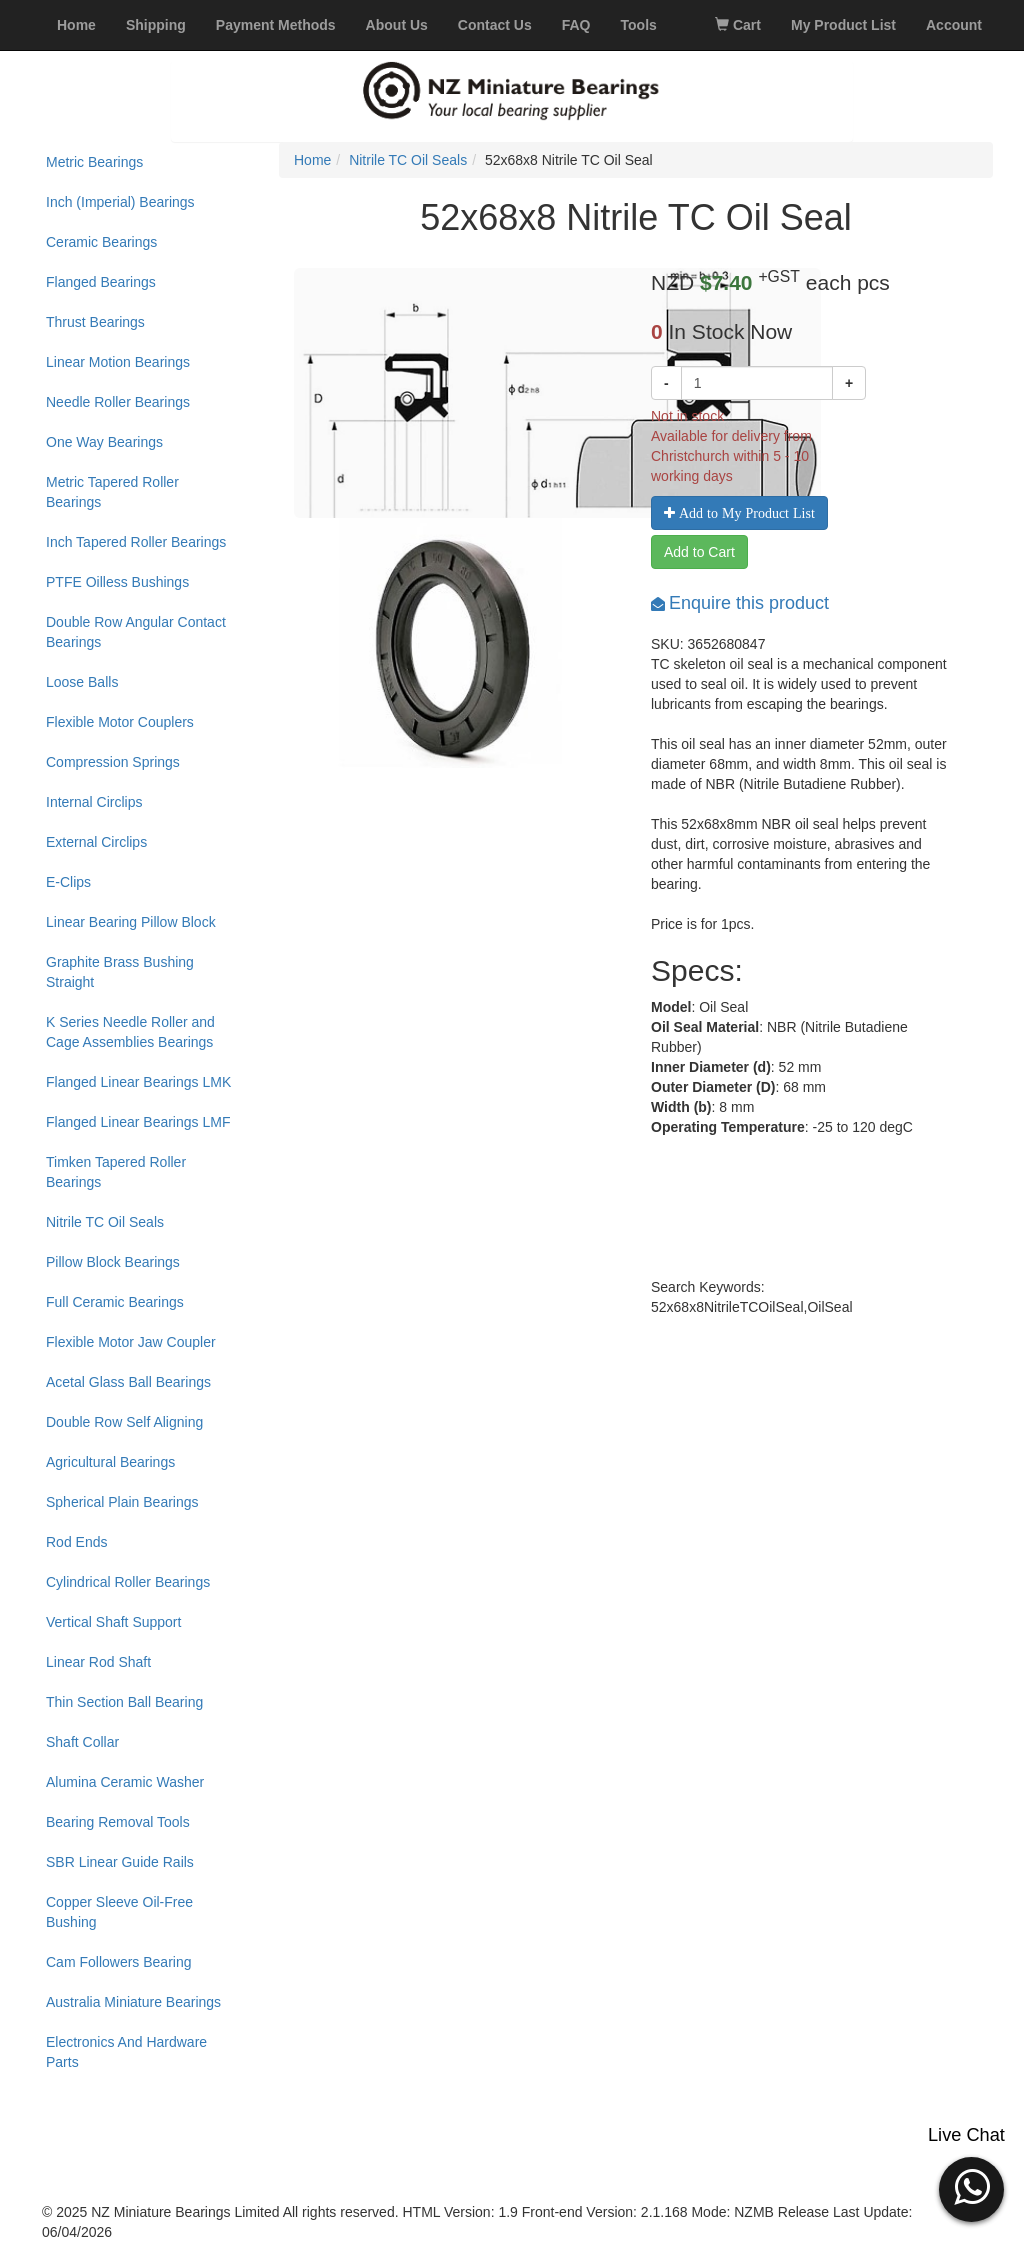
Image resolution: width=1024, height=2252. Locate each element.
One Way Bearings (104, 442)
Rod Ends (76, 1542)
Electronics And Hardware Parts (126, 2052)
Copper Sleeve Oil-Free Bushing (119, 1912)
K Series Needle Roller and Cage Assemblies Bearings (130, 1032)
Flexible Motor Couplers (120, 722)
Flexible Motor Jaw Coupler (131, 1342)
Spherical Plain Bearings (122, 1502)
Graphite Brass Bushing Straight (120, 972)
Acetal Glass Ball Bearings (128, 1382)
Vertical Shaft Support (113, 1622)
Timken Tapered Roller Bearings (116, 1172)
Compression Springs (113, 762)
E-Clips (68, 882)
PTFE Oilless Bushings (117, 582)
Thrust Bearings (95, 322)
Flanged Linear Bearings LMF (138, 1122)
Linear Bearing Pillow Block (131, 922)
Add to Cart (699, 552)
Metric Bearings (94, 162)
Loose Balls (82, 682)
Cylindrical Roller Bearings (128, 1582)
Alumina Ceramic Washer (125, 1782)
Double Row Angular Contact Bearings (136, 632)
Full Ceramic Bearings (115, 1302)
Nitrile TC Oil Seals (105, 1222)
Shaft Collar (82, 1742)
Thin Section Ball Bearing (124, 1702)
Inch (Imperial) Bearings (120, 202)
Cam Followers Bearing (119, 1962)
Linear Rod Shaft (98, 1662)
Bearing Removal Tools (118, 1822)
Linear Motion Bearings (118, 362)
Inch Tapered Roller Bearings (136, 542)
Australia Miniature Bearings (133, 2002)
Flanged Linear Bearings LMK (138, 1082)
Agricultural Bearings (110, 1462)
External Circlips (96, 842)
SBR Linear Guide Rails (120, 1862)
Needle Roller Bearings (118, 402)
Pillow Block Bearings (113, 1262)
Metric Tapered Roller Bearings (112, 492)
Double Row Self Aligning (124, 1422)
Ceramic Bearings (101, 242)
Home (312, 160)
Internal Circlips (94, 802)
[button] (971, 2187)
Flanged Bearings (101, 282)
